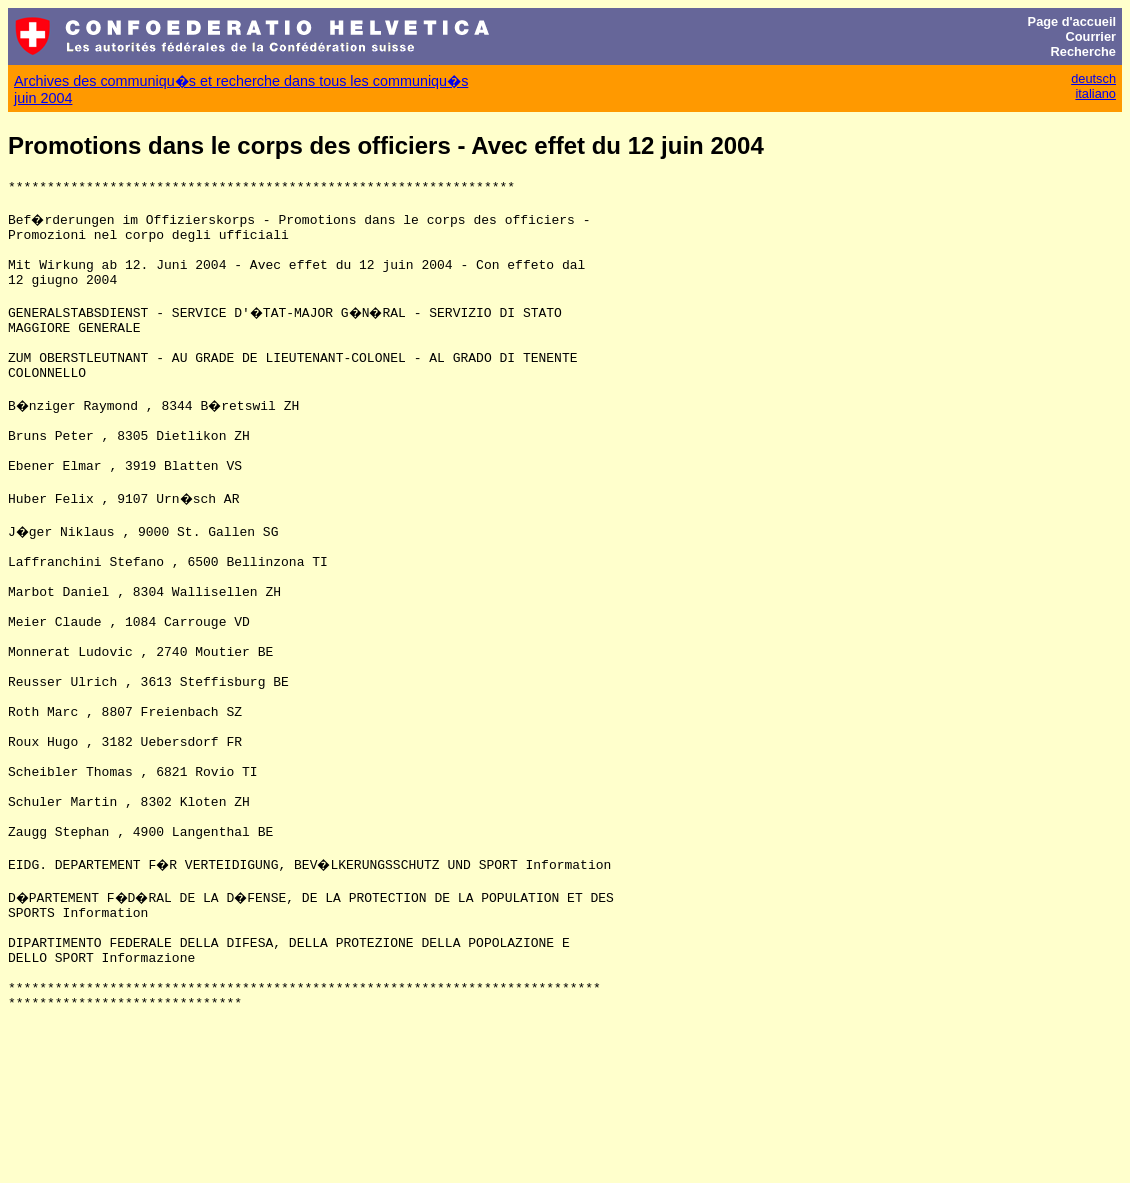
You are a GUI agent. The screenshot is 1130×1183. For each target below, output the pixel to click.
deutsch (1093, 78)
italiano (1095, 93)
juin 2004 (43, 98)
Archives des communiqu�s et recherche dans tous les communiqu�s (241, 81)
